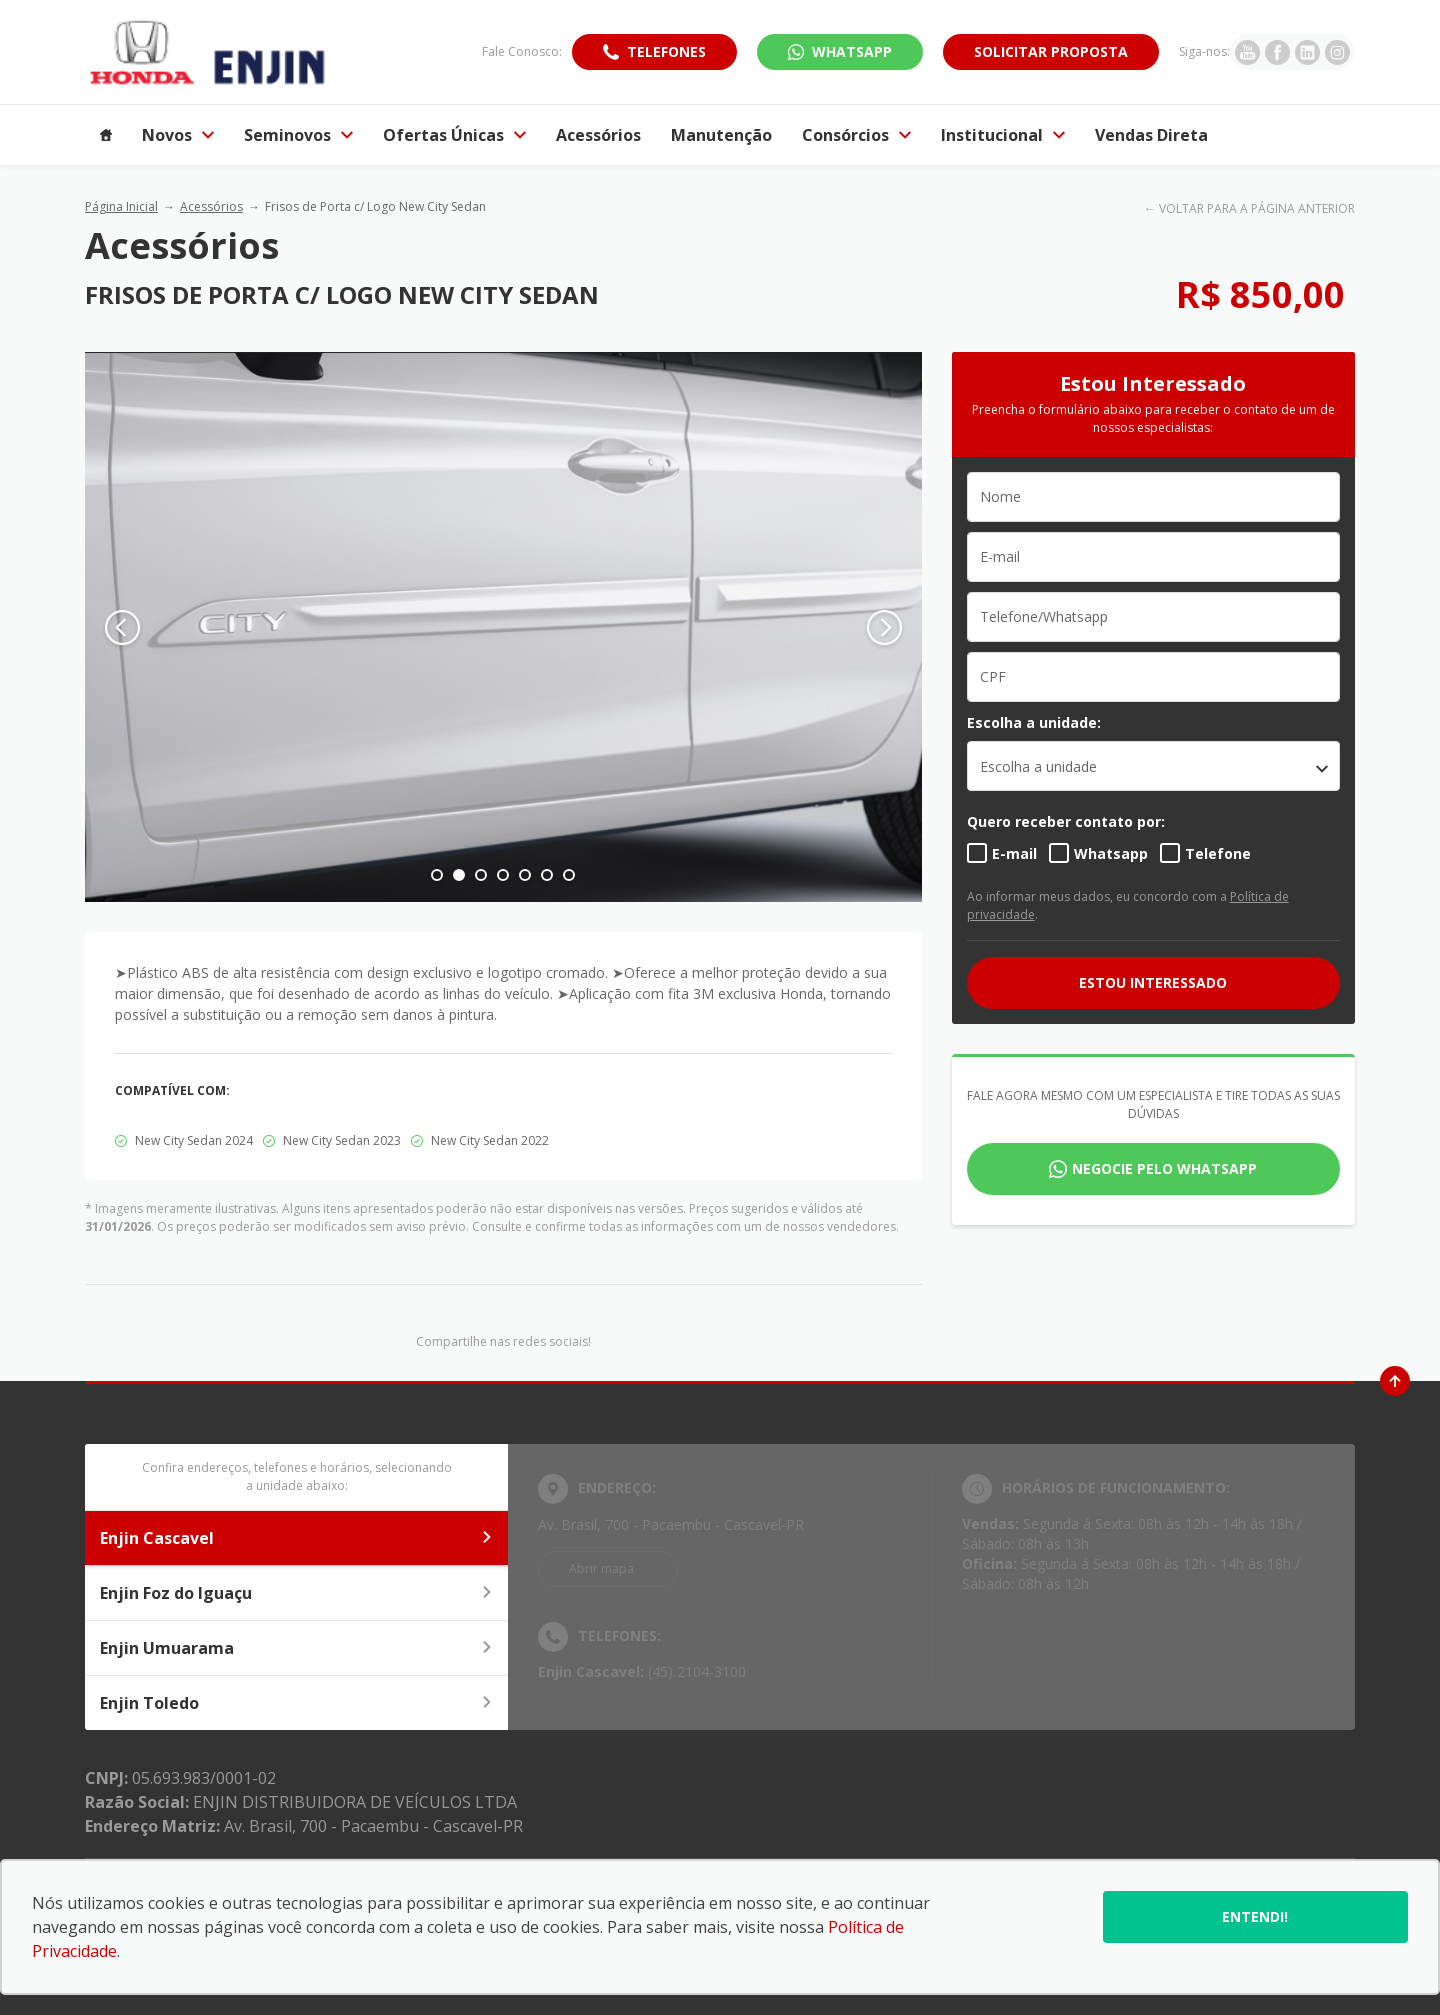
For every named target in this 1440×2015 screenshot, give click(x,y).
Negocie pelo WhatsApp (1164, 1168)
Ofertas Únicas (454, 135)
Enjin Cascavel (296, 1538)
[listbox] (1153, 766)
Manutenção (721, 135)
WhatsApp (852, 51)
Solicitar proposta (1051, 51)
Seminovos (298, 135)
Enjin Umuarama (296, 1648)
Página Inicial (121, 206)
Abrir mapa (601, 1568)
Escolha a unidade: (1034, 722)
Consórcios (856, 135)
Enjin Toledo (296, 1703)
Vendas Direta (1151, 135)
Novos (178, 135)
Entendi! (1255, 1916)
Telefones (666, 51)
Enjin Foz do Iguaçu (296, 1593)
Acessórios (598, 135)
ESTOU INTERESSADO (1153, 982)
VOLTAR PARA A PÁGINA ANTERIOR (1257, 208)
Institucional (1003, 135)
